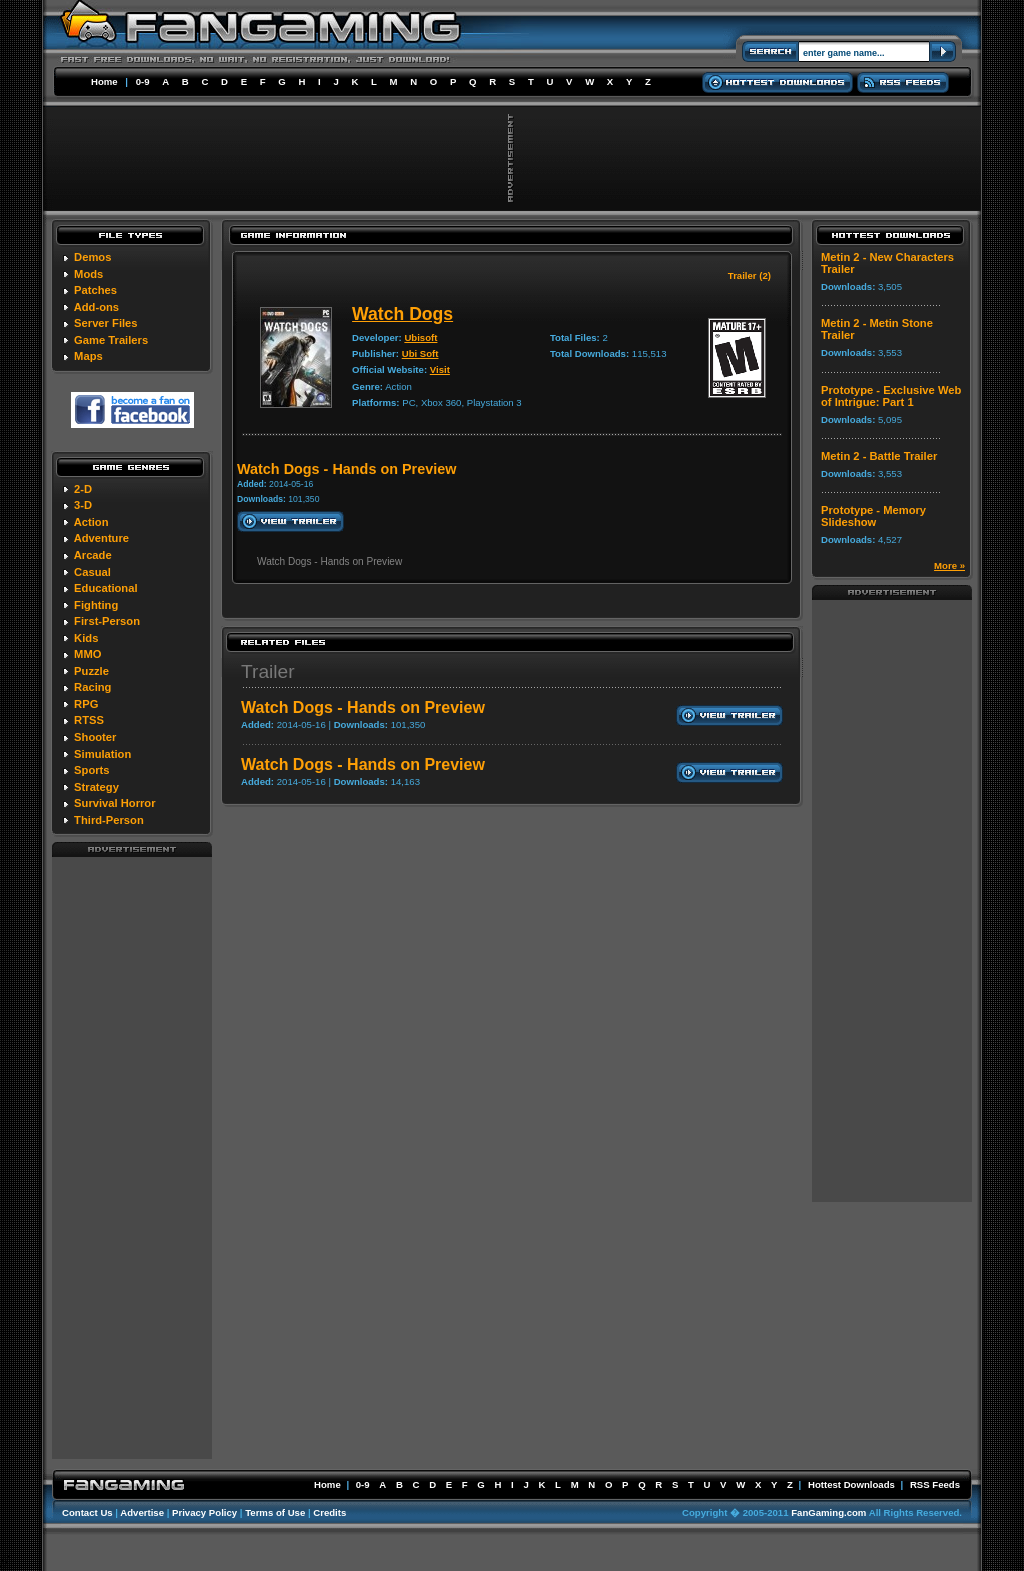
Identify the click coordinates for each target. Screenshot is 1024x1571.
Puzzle (91, 671)
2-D (83, 489)
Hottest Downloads (851, 1484)
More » (949, 565)
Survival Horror (114, 803)
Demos (92, 257)
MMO (87, 654)
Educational (105, 588)
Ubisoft (420, 337)
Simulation (102, 754)
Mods (88, 274)
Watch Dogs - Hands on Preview (363, 707)
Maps (88, 356)
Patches (95, 290)
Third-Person (109, 820)
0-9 (143, 81)
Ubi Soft (420, 353)
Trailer (268, 671)
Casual (92, 572)
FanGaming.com (828, 1512)
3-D (83, 505)
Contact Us (87, 1512)
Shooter (95, 737)
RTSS (89, 720)
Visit (440, 369)
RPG (86, 704)
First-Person (107, 621)
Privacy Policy (204, 1512)
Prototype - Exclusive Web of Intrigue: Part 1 (891, 396)
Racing (92, 687)
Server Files (105, 323)
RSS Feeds (935, 1484)
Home (104, 81)
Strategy (96, 787)
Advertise (142, 1512)
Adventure (101, 538)
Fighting (96, 605)
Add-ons (96, 307)
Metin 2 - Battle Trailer (879, 456)
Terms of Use (275, 1512)
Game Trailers (111, 340)
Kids (86, 638)
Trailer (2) (749, 275)
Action (91, 522)
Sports (91, 770)
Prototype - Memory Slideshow (873, 516)
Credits (329, 1512)
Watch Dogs (402, 314)
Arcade (93, 555)
